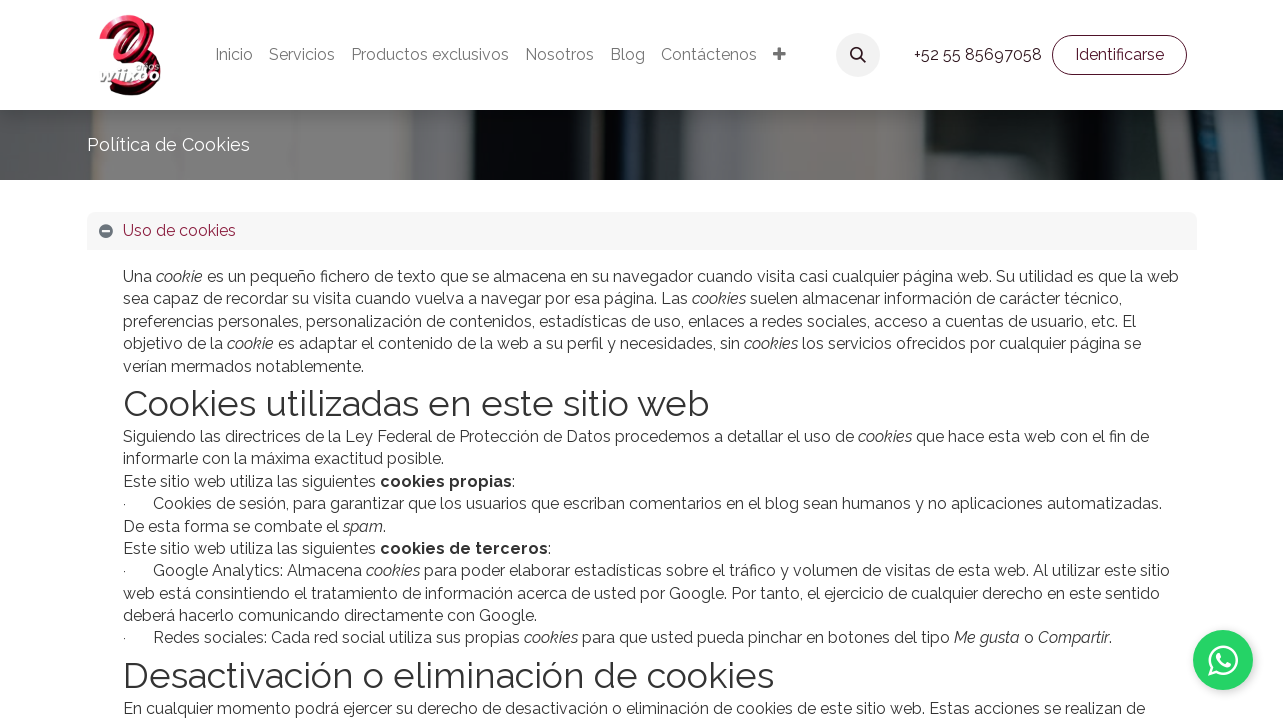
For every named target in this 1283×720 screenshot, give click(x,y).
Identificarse (1119, 54)
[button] (858, 55)
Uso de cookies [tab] (179, 230)
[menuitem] (234, 55)
